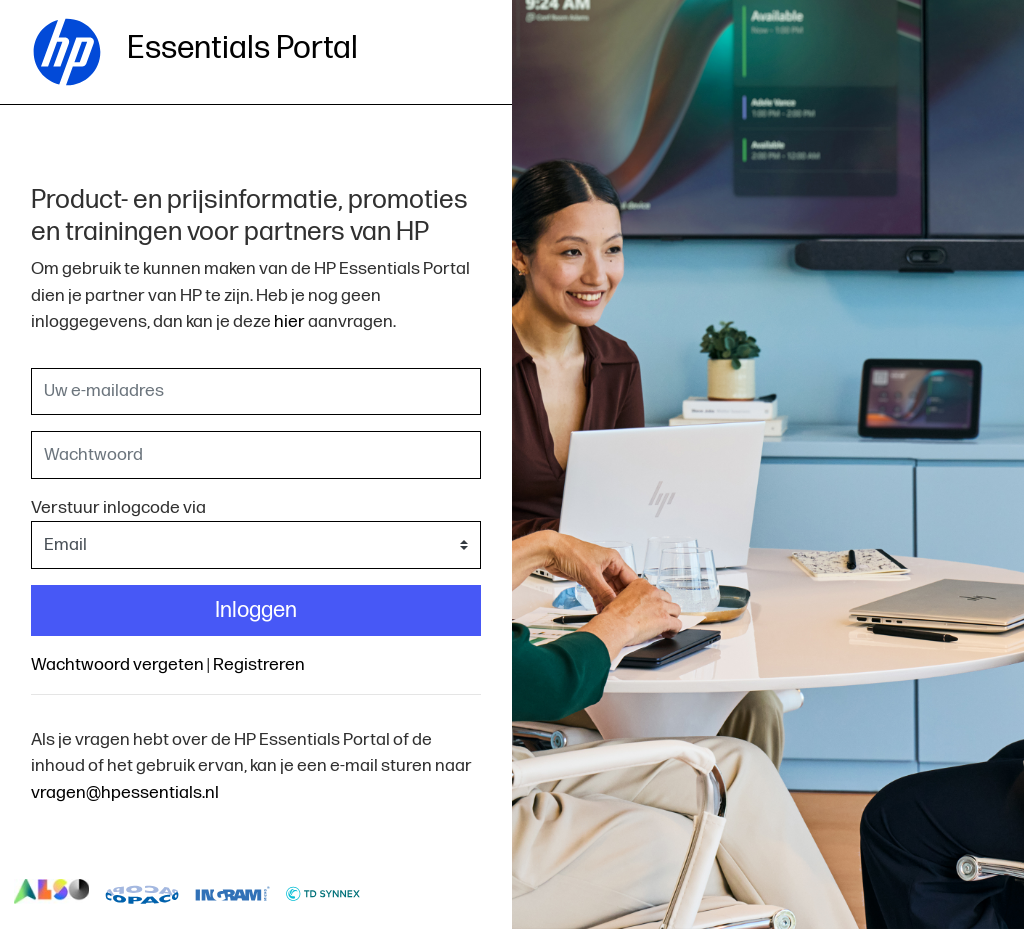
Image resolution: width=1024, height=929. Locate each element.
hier (289, 321)
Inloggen (256, 610)
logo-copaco (142, 892)
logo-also (51, 892)
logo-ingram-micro (232, 892)
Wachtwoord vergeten (117, 664)
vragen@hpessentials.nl (125, 792)
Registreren (259, 664)
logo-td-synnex (323, 892)
